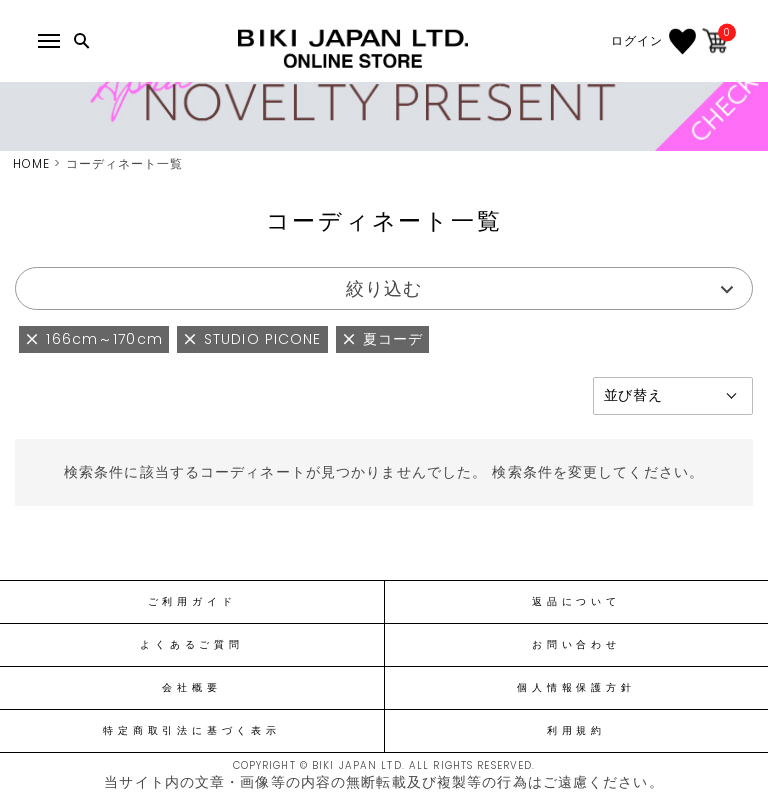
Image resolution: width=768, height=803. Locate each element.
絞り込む (384, 288)
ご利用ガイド (192, 602)
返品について (576, 602)
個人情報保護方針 (576, 688)
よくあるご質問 (191, 645)
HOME (31, 163)
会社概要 (191, 688)
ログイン (637, 41)
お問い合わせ (576, 645)
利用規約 (576, 731)
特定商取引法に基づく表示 (191, 731)
